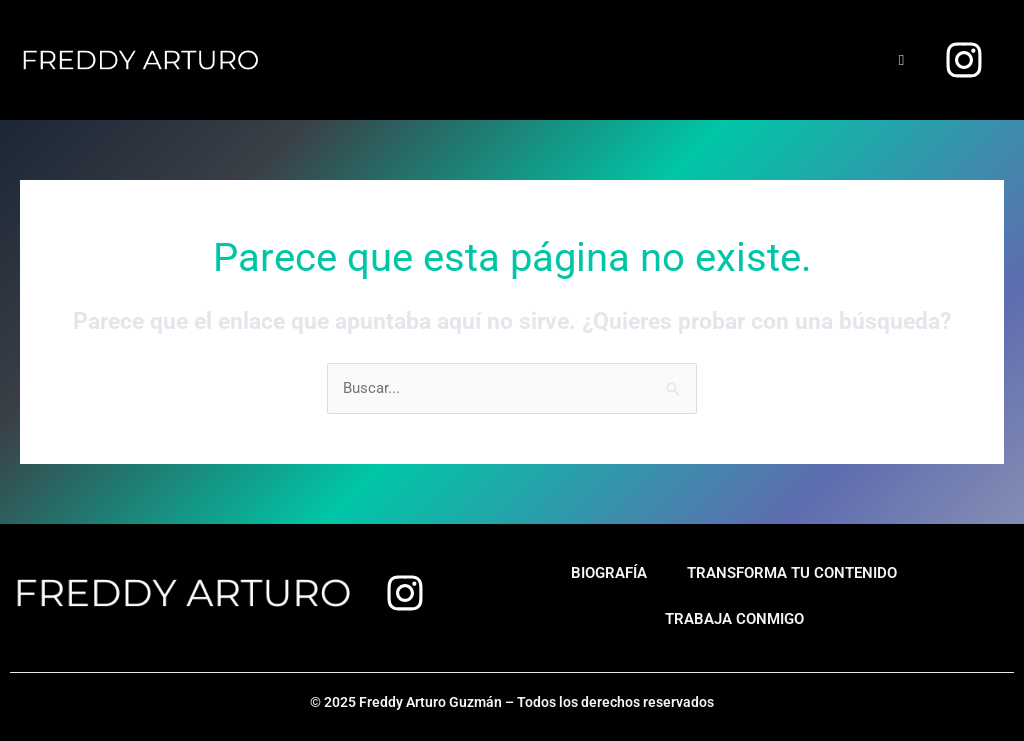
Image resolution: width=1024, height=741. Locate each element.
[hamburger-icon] (901, 60)
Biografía (609, 573)
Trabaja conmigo (734, 619)
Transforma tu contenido (792, 573)
